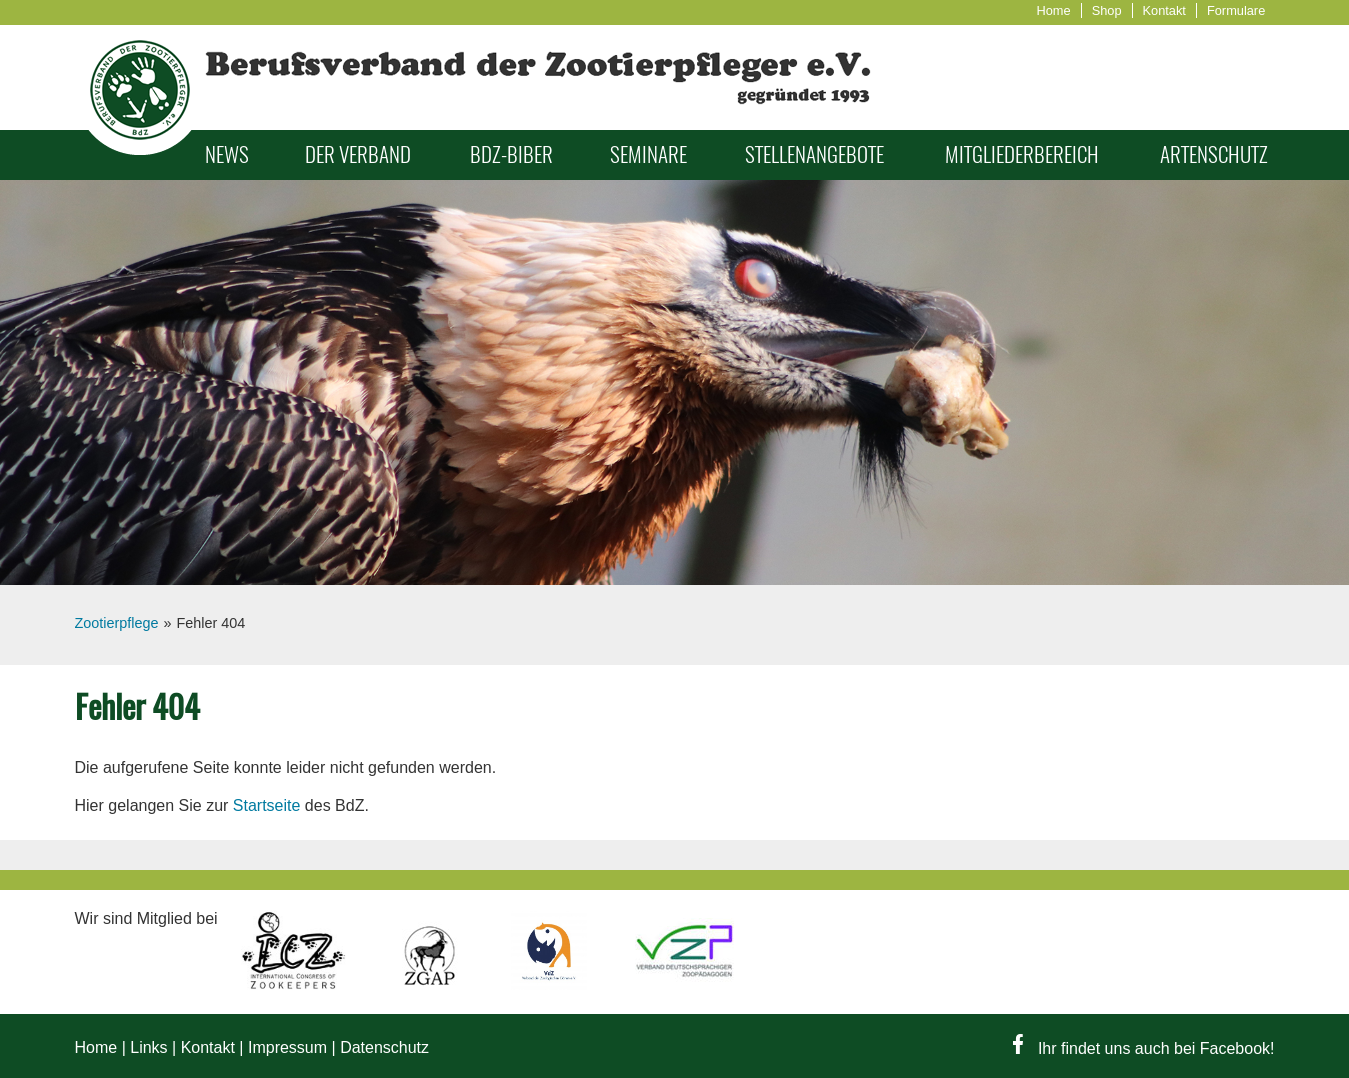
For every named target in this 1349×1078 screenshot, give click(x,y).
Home (1054, 10)
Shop (1107, 10)
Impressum (287, 1047)
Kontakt (1164, 10)
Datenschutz (384, 1047)
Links (148, 1047)
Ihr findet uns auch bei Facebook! (1143, 1048)
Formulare (1236, 10)
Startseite (267, 805)
